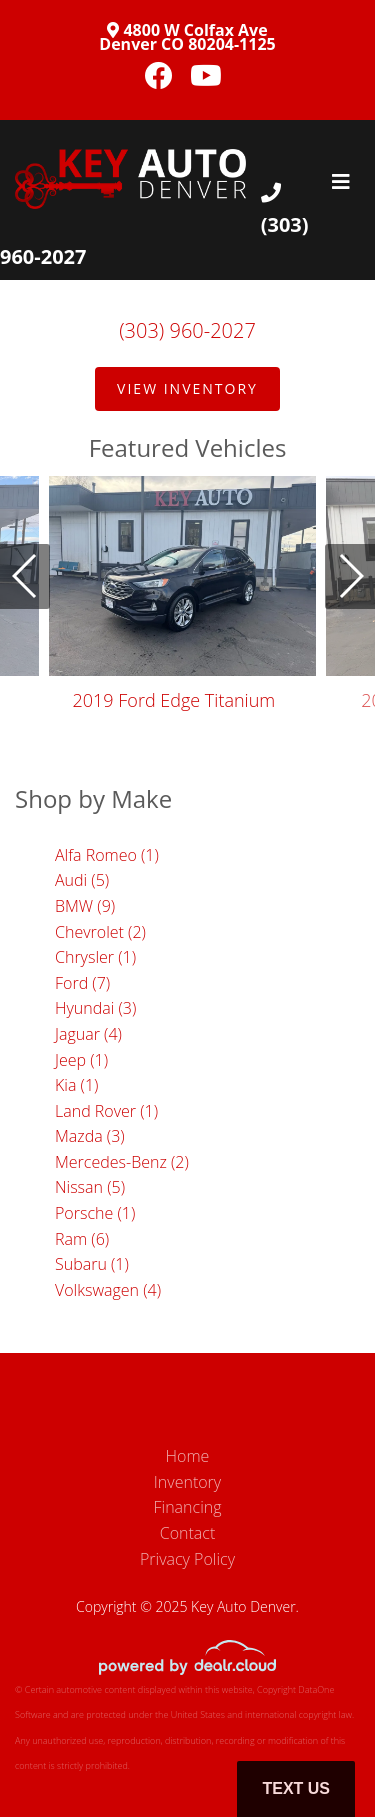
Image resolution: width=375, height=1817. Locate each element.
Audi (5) (82, 880)
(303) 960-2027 (187, 330)
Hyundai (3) (95, 1008)
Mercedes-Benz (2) (122, 1162)
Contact (188, 1533)
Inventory (187, 1482)
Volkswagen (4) (108, 1290)
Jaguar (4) (88, 1034)
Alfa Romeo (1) (107, 855)
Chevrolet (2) (100, 932)
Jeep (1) (81, 1060)
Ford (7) (82, 983)
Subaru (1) (92, 1264)
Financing (188, 1507)
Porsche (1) (95, 1213)
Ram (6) (82, 1239)
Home (188, 1456)
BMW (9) (85, 906)
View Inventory (187, 388)
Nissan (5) (90, 1187)
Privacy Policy (187, 1559)
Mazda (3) (90, 1136)
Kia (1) (76, 1085)
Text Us (296, 1788)
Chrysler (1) (95, 957)
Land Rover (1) (106, 1111)
